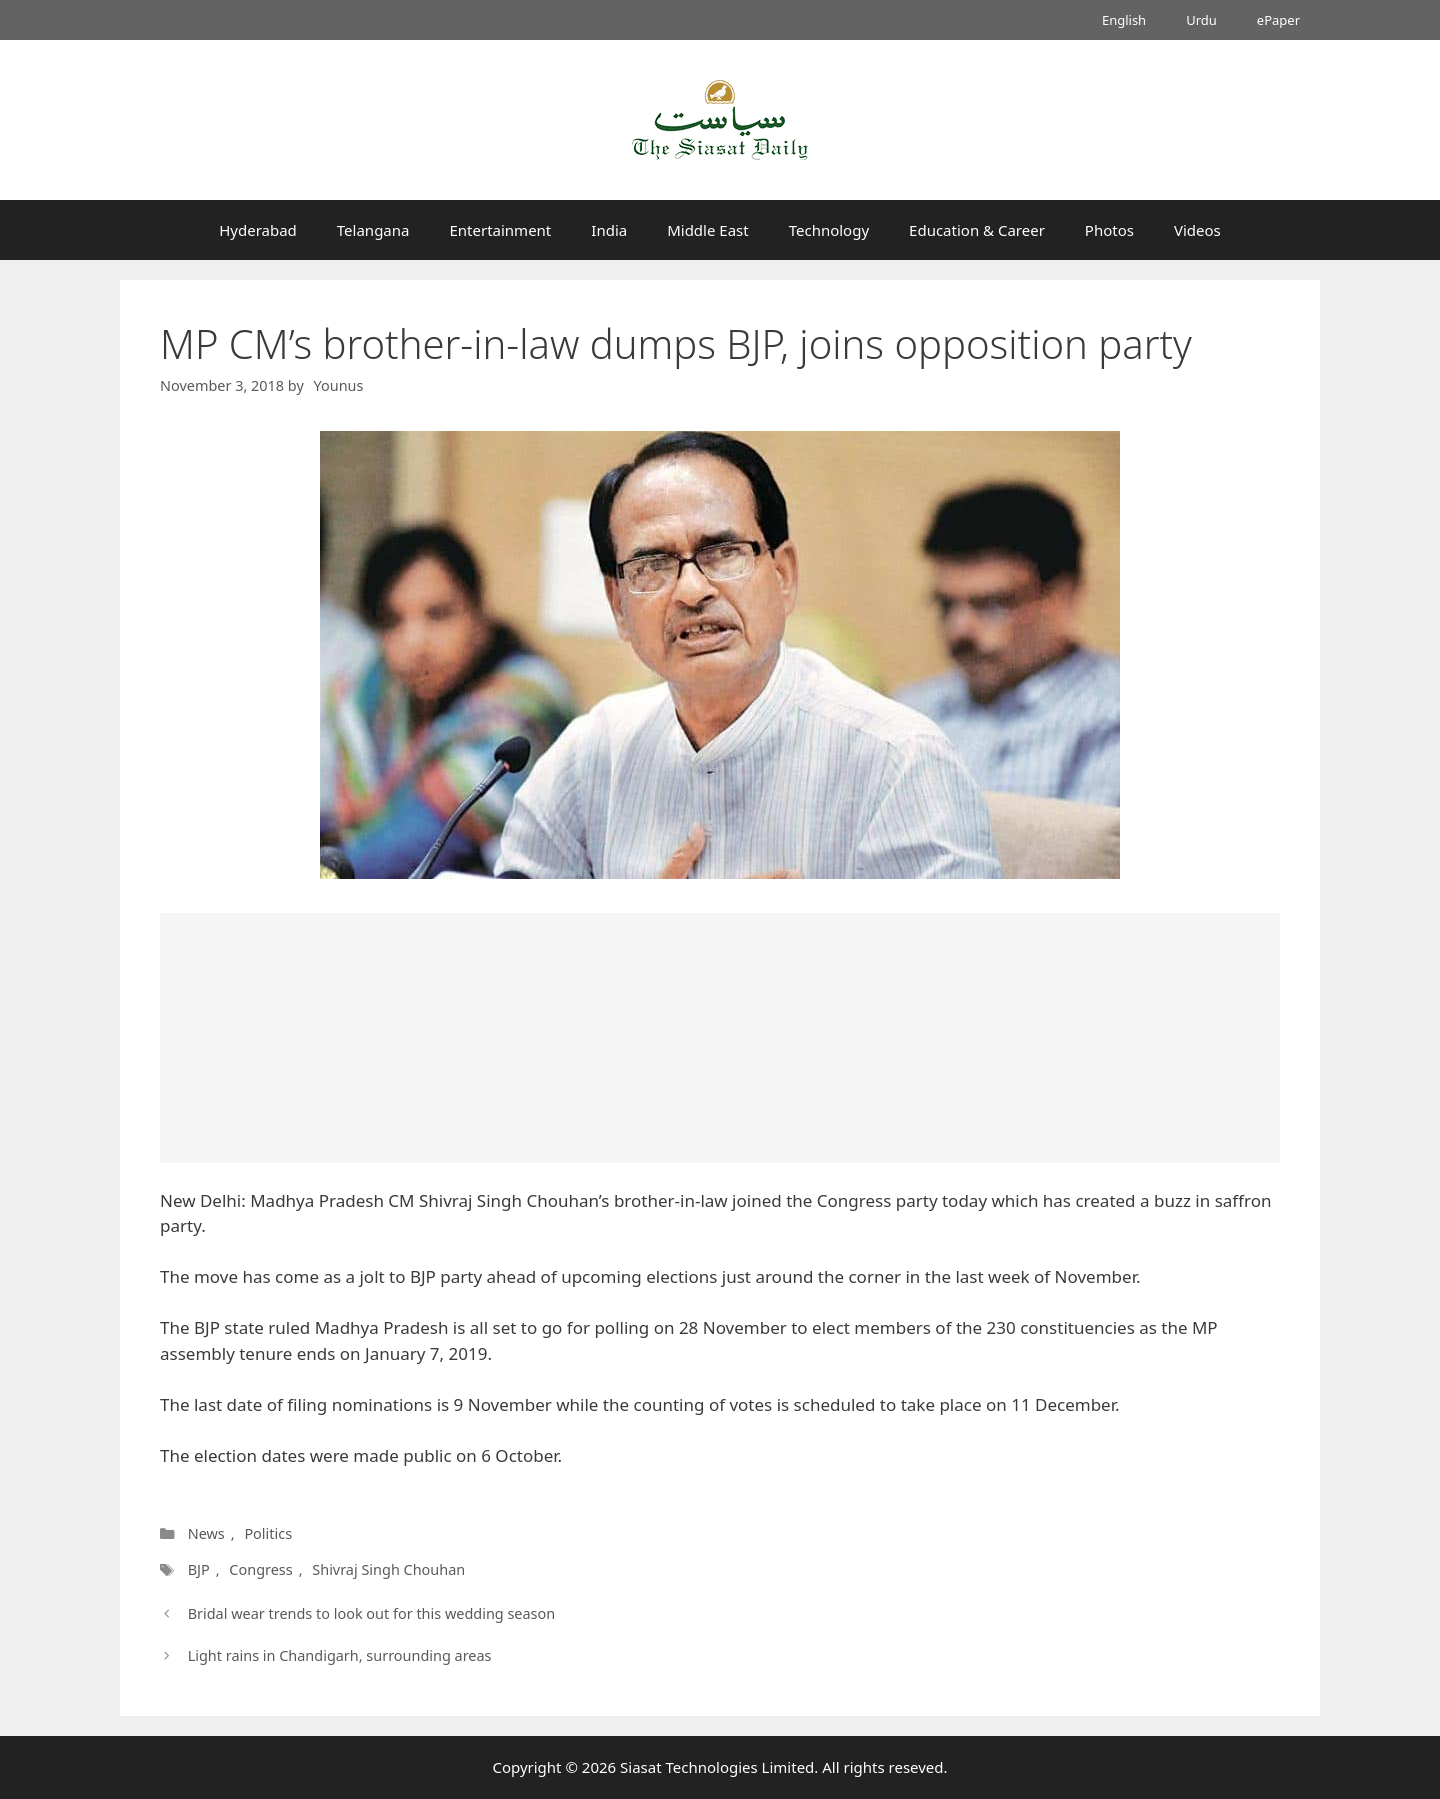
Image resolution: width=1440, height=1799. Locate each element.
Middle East (708, 230)
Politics (268, 1533)
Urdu (1201, 20)
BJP (198, 1569)
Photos (1109, 230)
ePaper (1278, 20)
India (609, 230)
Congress (258, 1569)
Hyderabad (258, 230)
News (206, 1533)
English (1124, 20)
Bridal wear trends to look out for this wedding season (372, 1613)
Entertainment (500, 230)
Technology (829, 230)
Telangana (373, 230)
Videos (1197, 230)
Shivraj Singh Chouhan (386, 1569)
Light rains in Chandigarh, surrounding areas (340, 1655)
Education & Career (977, 230)
